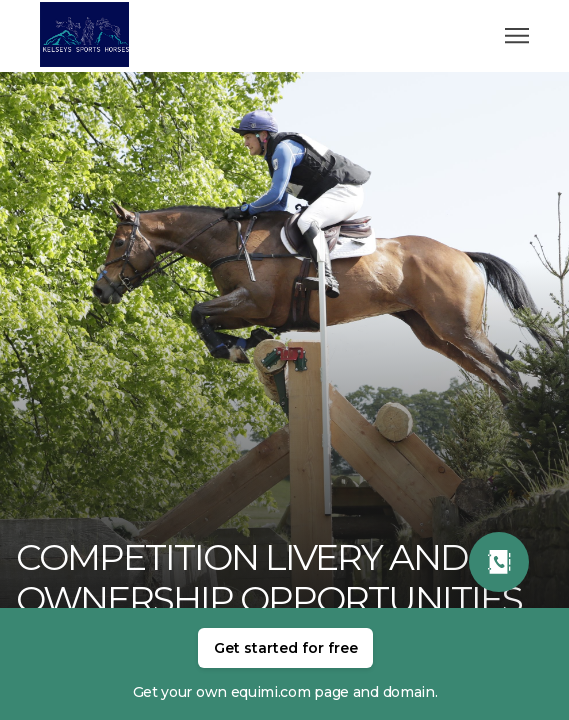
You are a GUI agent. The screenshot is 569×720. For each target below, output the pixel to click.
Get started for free (286, 648)
